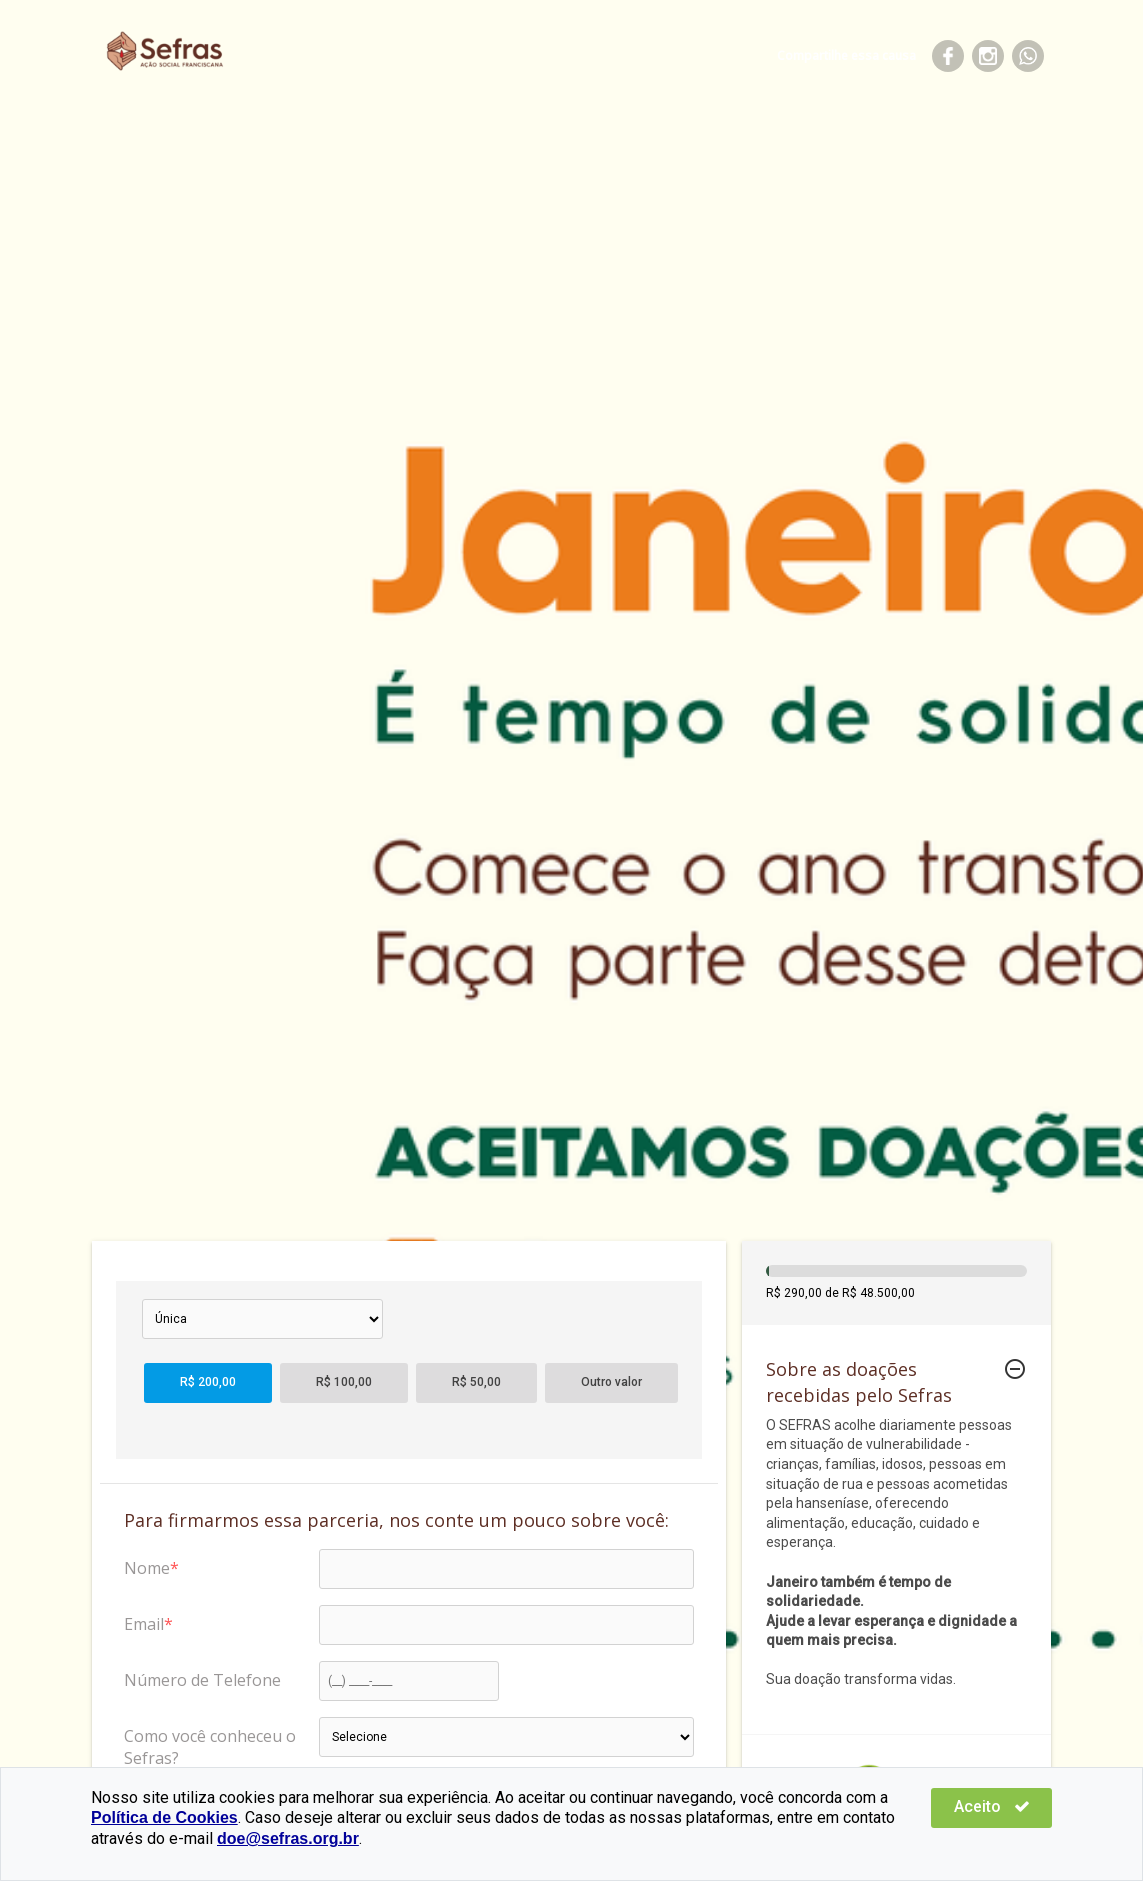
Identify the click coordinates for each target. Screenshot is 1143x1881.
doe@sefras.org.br (288, 1838)
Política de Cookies (164, 1817)
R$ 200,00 (208, 1382)
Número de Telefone (202, 1680)
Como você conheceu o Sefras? (210, 1747)
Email (144, 1624)
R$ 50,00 (476, 1382)
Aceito (992, 1806)
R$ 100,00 (344, 1382)
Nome (147, 1568)
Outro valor (611, 1382)
